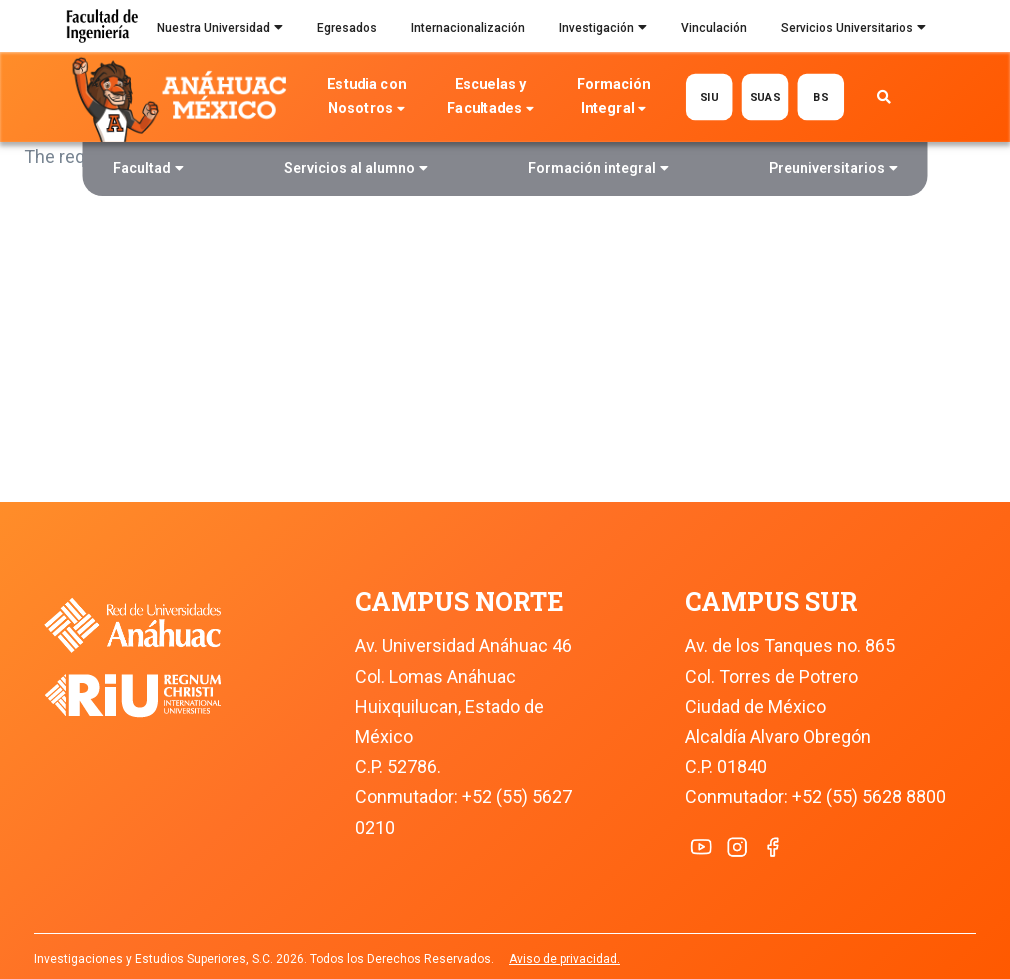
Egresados (347, 28)
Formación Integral (613, 98)
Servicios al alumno (356, 170)
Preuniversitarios (833, 170)
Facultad (148, 170)
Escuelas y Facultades (490, 98)
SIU (708, 96)
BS (820, 96)
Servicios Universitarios (853, 30)
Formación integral (598, 170)
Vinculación (714, 28)
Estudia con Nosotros (366, 98)
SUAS (764, 96)
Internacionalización (468, 28)
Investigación (603, 30)
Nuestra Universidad (220, 30)
